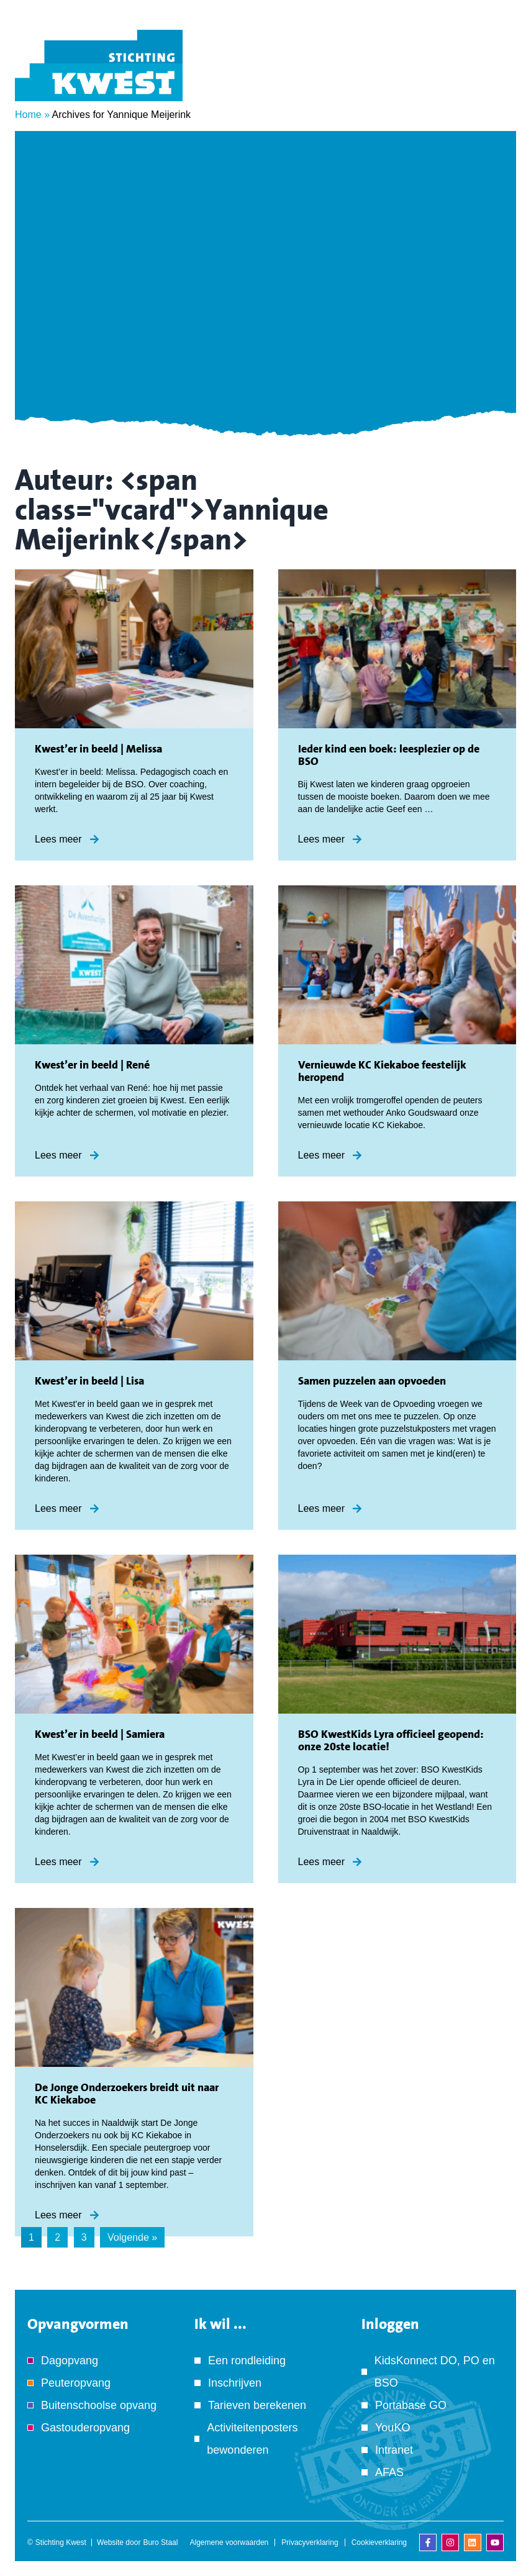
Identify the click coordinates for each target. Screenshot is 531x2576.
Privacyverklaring (309, 2542)
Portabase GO (411, 2405)
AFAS (389, 2472)
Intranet (394, 2450)
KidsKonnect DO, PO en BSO (434, 2371)
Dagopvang (69, 2360)
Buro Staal (160, 2542)
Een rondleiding (247, 2360)
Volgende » (132, 2237)
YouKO (392, 2427)
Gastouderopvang (85, 2427)
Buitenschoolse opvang (99, 2405)
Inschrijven (234, 2383)
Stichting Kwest (60, 2542)
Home (28, 114)
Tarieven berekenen (257, 2405)
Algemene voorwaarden (229, 2542)
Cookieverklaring (379, 2542)
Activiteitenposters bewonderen (252, 2438)
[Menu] (497, 83)
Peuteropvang (76, 2383)
